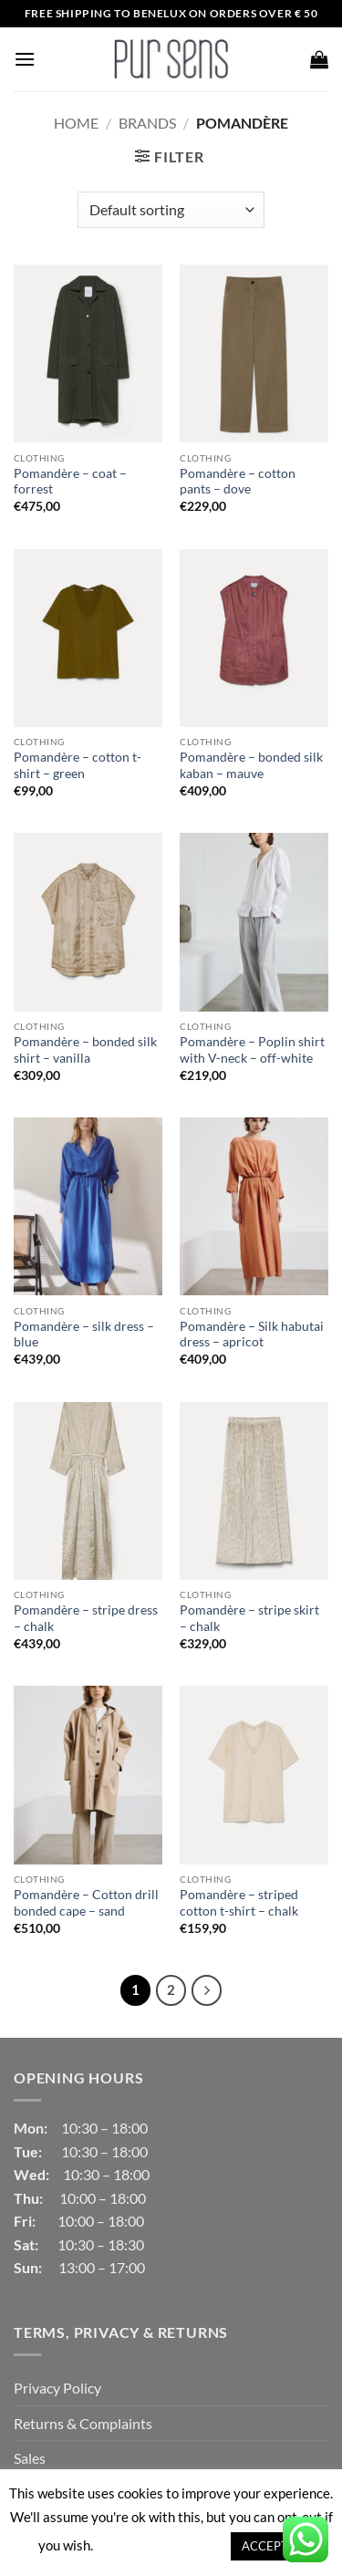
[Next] (207, 1990)
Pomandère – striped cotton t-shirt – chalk (239, 1902)
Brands (147, 122)
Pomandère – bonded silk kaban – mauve (251, 765)
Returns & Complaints (83, 2423)
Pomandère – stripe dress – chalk (86, 1618)
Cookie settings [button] (161, 2545)
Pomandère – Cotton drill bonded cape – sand (86, 1902)
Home (76, 122)
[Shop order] (171, 210)
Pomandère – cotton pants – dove (237, 481)
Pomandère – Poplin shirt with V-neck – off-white (252, 1049)
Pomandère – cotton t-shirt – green (77, 765)
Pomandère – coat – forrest (70, 481)
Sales (30, 2458)
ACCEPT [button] (265, 2546)
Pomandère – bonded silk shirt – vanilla (85, 1049)
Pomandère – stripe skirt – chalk (249, 1618)
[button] (25, 58)
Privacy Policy (57, 2387)
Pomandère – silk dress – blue (84, 1334)
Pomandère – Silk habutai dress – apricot (252, 1334)
